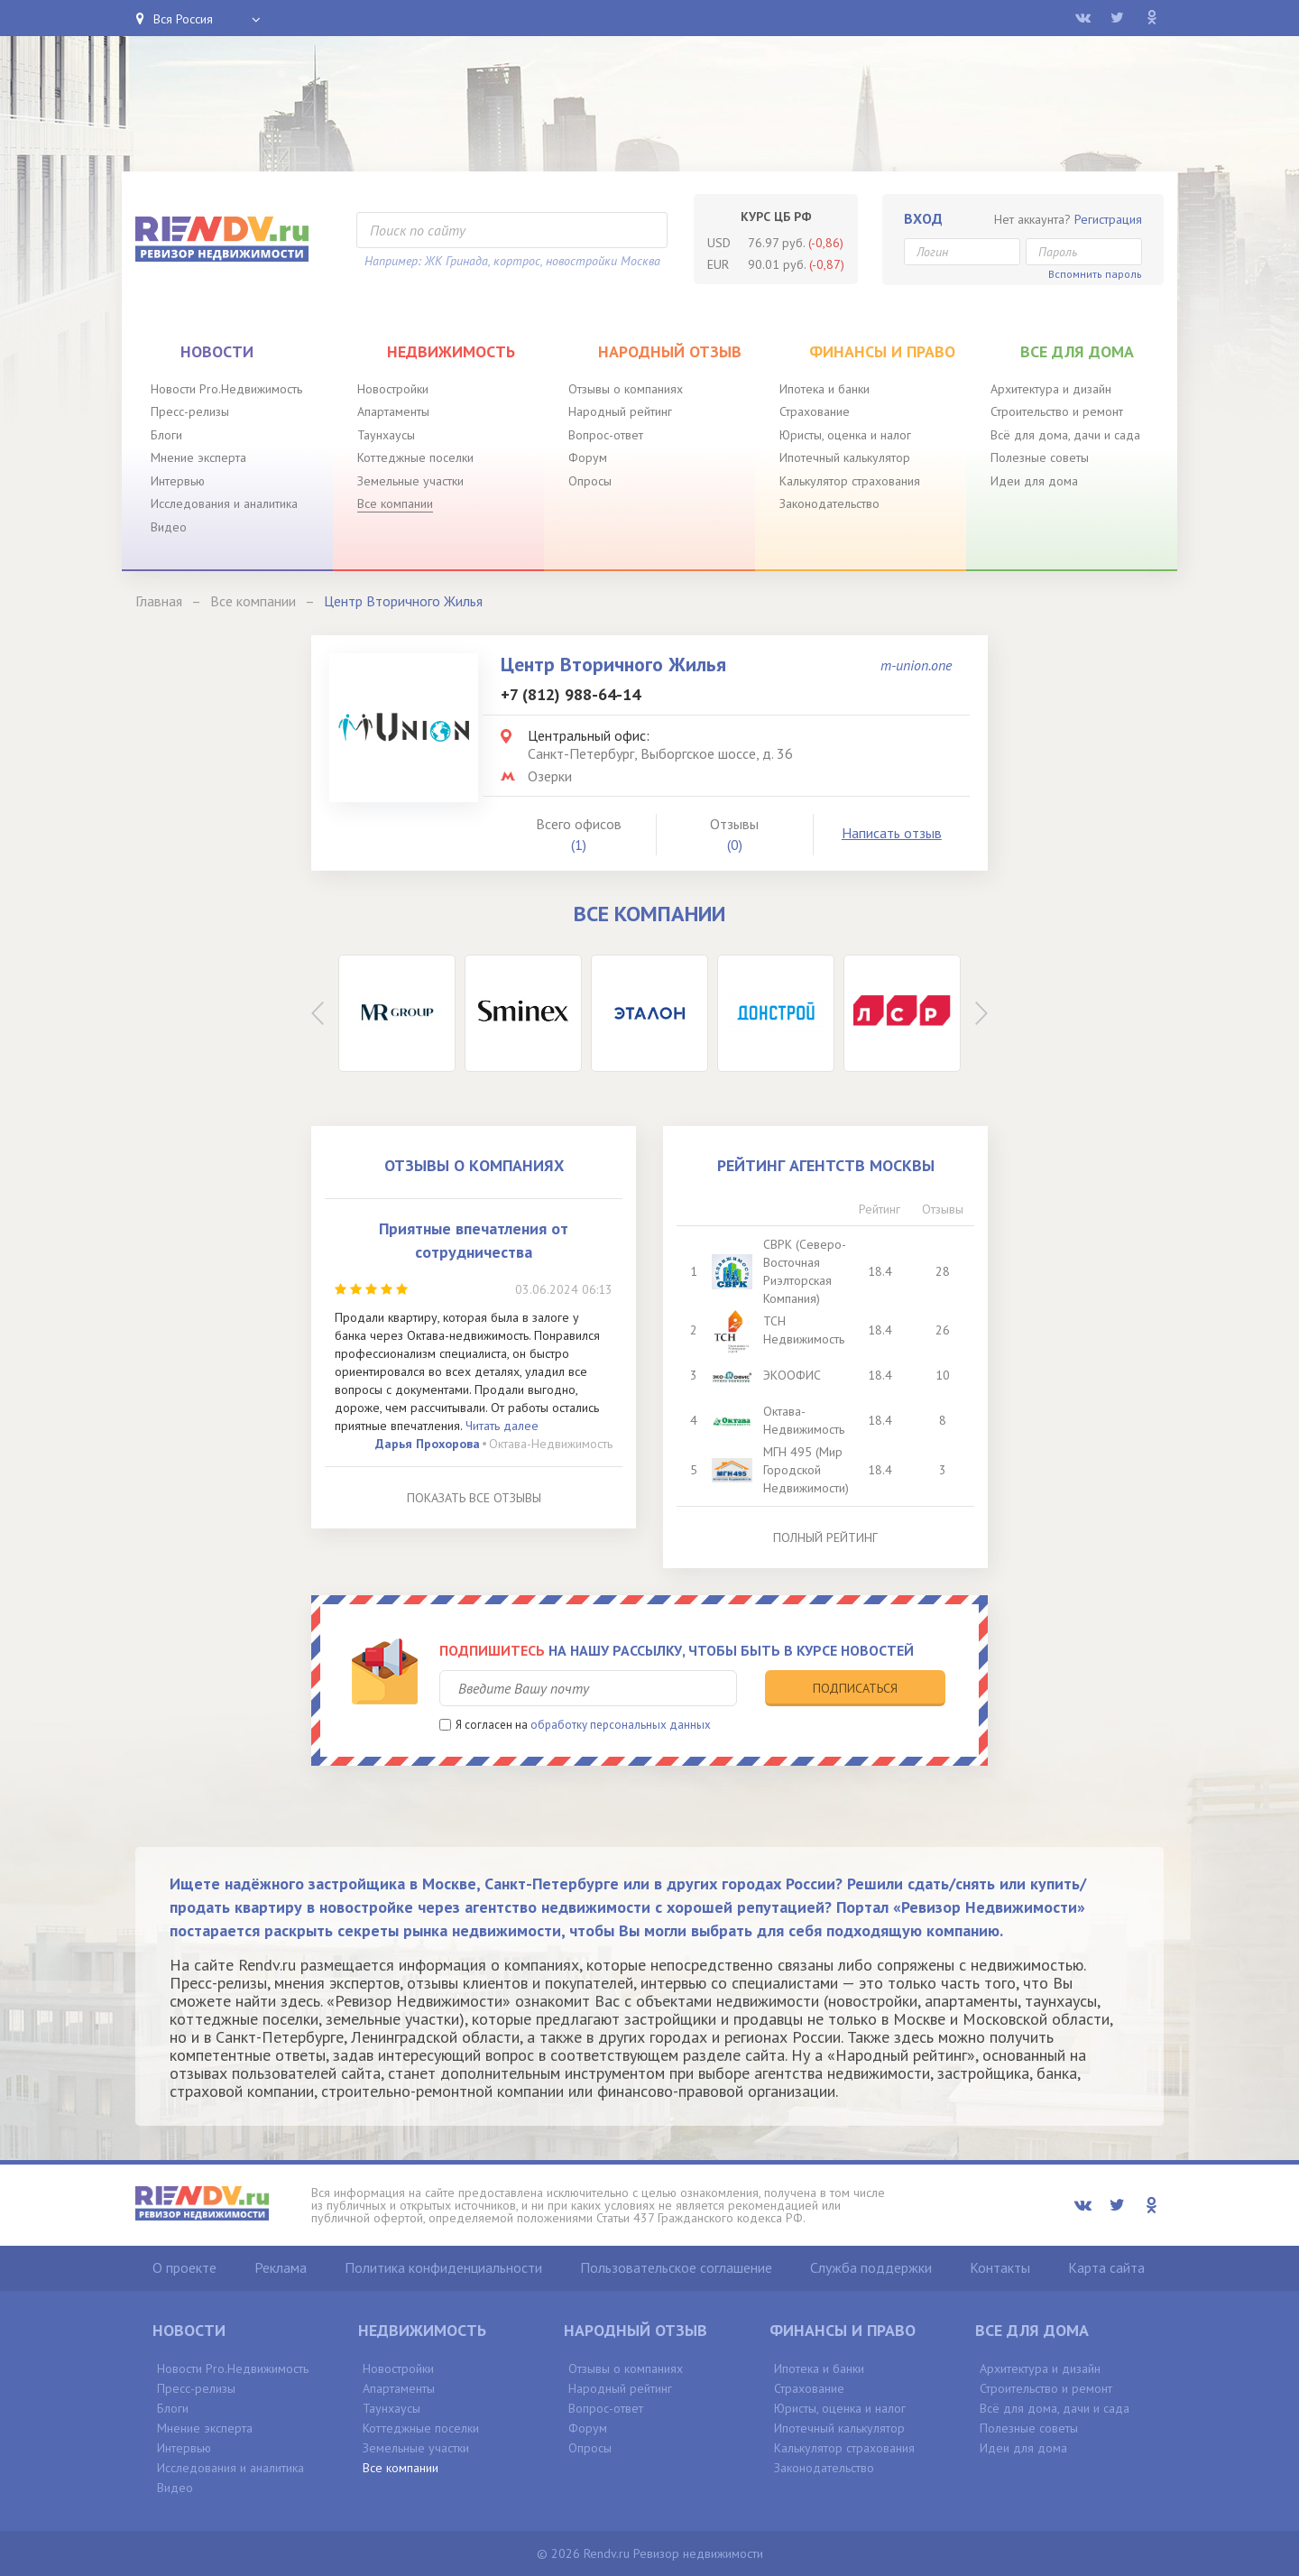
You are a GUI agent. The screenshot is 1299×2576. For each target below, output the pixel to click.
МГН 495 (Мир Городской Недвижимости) (806, 1470)
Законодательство (829, 503)
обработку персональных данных (620, 1724)
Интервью (178, 481)
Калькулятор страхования (849, 481)
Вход (923, 218)
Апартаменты (393, 411)
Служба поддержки (871, 2267)
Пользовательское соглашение (676, 2267)
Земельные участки (410, 481)
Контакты (1000, 2267)
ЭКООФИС (792, 1375)
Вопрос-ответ (605, 435)
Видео (169, 527)
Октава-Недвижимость (551, 1444)
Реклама (280, 2267)
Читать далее (502, 1425)
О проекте (184, 2267)
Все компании (395, 503)
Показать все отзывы (474, 1498)
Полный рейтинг (825, 1537)
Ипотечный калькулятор (844, 457)
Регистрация (1108, 219)
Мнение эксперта (198, 457)
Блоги (166, 435)
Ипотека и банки (824, 389)
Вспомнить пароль (1095, 274)
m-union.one (916, 665)
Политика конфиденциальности (443, 2267)
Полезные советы (1039, 457)
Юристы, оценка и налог (845, 435)
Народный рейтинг (620, 411)
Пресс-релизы (190, 411)
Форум (587, 457)
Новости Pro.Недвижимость (226, 389)
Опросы (590, 481)
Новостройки (392, 389)
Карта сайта (1106, 2267)
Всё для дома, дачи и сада (1065, 435)
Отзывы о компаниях (625, 389)
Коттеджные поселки (415, 457)
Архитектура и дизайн (1050, 389)
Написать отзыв (892, 833)
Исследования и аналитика (224, 503)
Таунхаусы (386, 435)
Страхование (814, 411)
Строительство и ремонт (1056, 411)
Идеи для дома (1034, 481)
